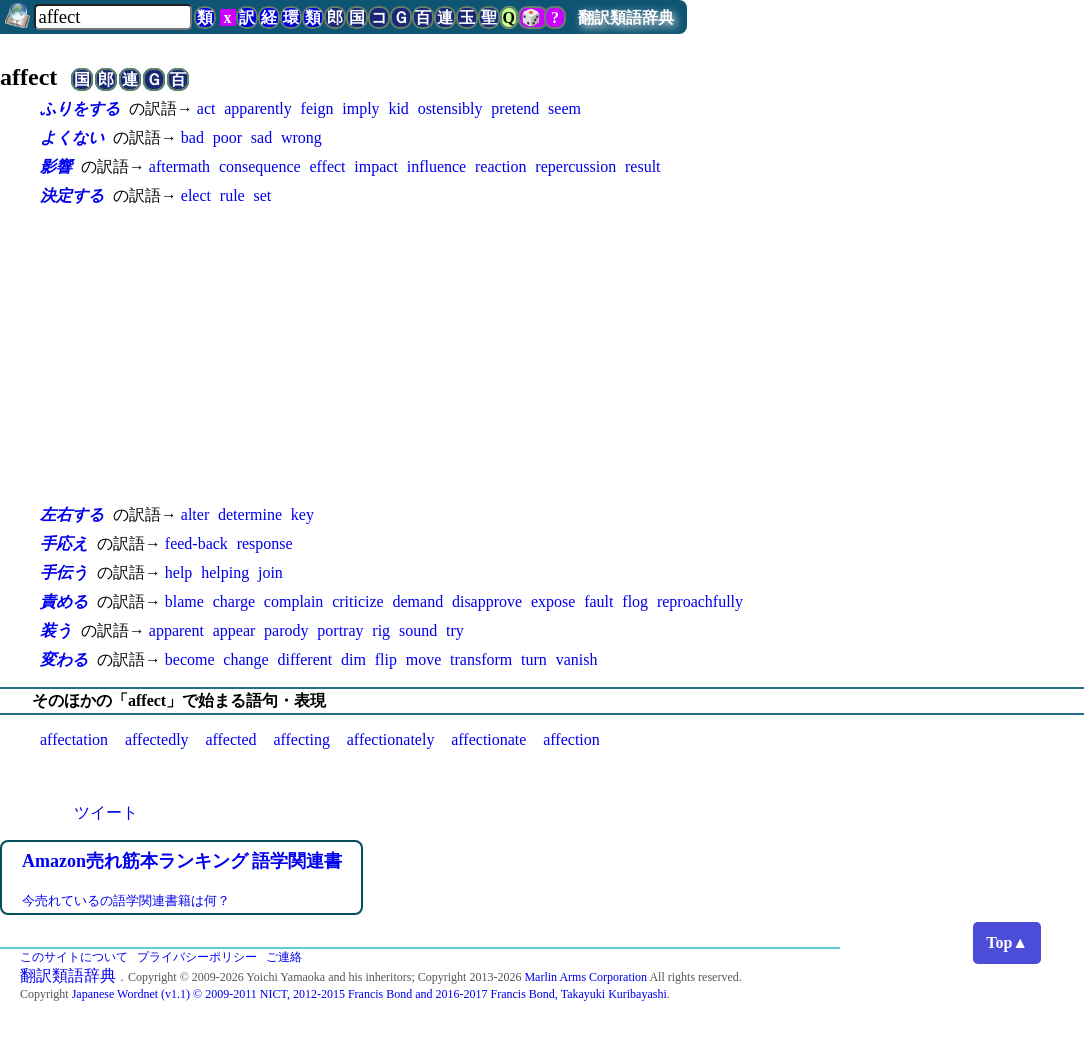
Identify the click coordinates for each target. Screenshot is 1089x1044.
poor (227, 137)
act (206, 108)
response (265, 543)
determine (250, 514)
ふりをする (80, 108)
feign (317, 108)
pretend (515, 108)
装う (56, 630)
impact (376, 166)
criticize (358, 601)
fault (598, 601)
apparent (176, 630)
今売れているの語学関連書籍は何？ (126, 900)
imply (360, 108)
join (270, 572)
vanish (577, 659)
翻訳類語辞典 (626, 17)
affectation (74, 739)
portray (340, 630)
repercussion (575, 166)
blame (184, 601)
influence (437, 166)
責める (64, 601)
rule (232, 195)
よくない (72, 137)
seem (564, 108)
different (304, 659)
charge (234, 601)
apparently (258, 108)
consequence (260, 166)
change (245, 659)
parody (286, 630)
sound (418, 630)
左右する (72, 514)
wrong (301, 137)
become (190, 659)
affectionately (391, 739)
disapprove (487, 601)
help (179, 572)
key (302, 514)
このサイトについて (74, 957)
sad (261, 137)
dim (353, 659)
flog (635, 601)
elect (196, 195)
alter (195, 514)
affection (571, 739)
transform (481, 659)
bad (192, 137)
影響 (56, 166)
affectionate (488, 739)
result (643, 166)
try (455, 630)
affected (230, 739)
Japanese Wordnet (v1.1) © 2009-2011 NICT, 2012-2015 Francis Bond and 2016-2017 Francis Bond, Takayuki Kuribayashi (369, 994)
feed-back (196, 543)
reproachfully (700, 601)
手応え (64, 543)
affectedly (157, 739)
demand (417, 601)
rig (381, 630)
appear (234, 630)
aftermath (179, 166)
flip (386, 659)
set (262, 195)
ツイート (106, 812)
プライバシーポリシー (197, 957)
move (424, 659)
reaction (501, 166)
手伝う (64, 572)
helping (225, 572)
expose (553, 601)
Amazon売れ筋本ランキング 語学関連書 (182, 861)
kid (398, 108)
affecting (301, 739)
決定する (72, 195)
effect (327, 166)
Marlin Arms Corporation (585, 977)
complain (294, 601)
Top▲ (1007, 942)
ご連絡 (284, 957)
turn (534, 659)
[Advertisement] (440, 355)
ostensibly (450, 108)
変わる (64, 659)
